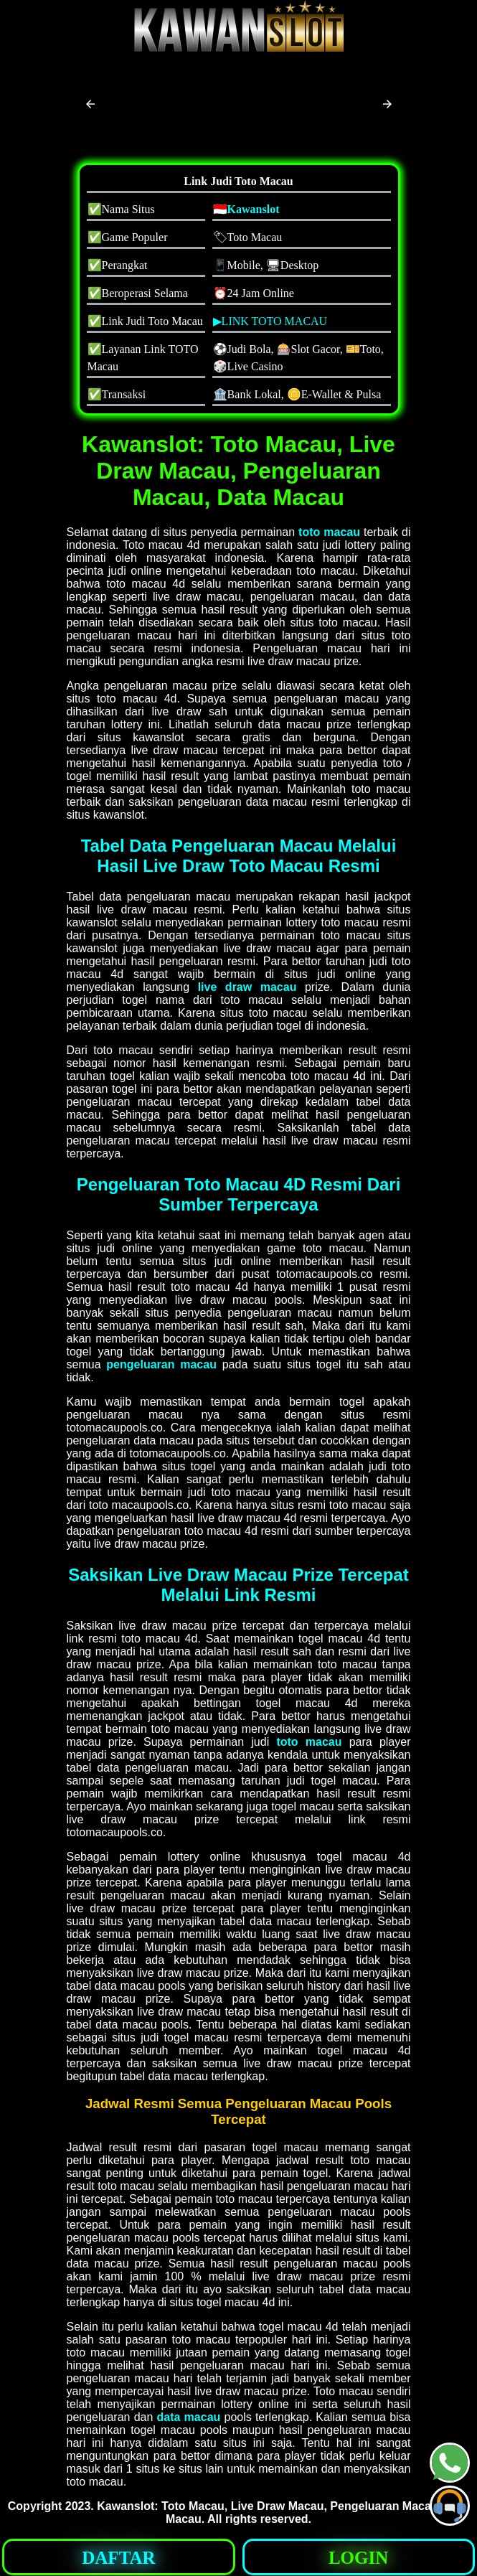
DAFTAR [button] (118, 2557)
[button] (90, 104)
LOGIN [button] (358, 2557)
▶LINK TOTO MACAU (270, 321)
